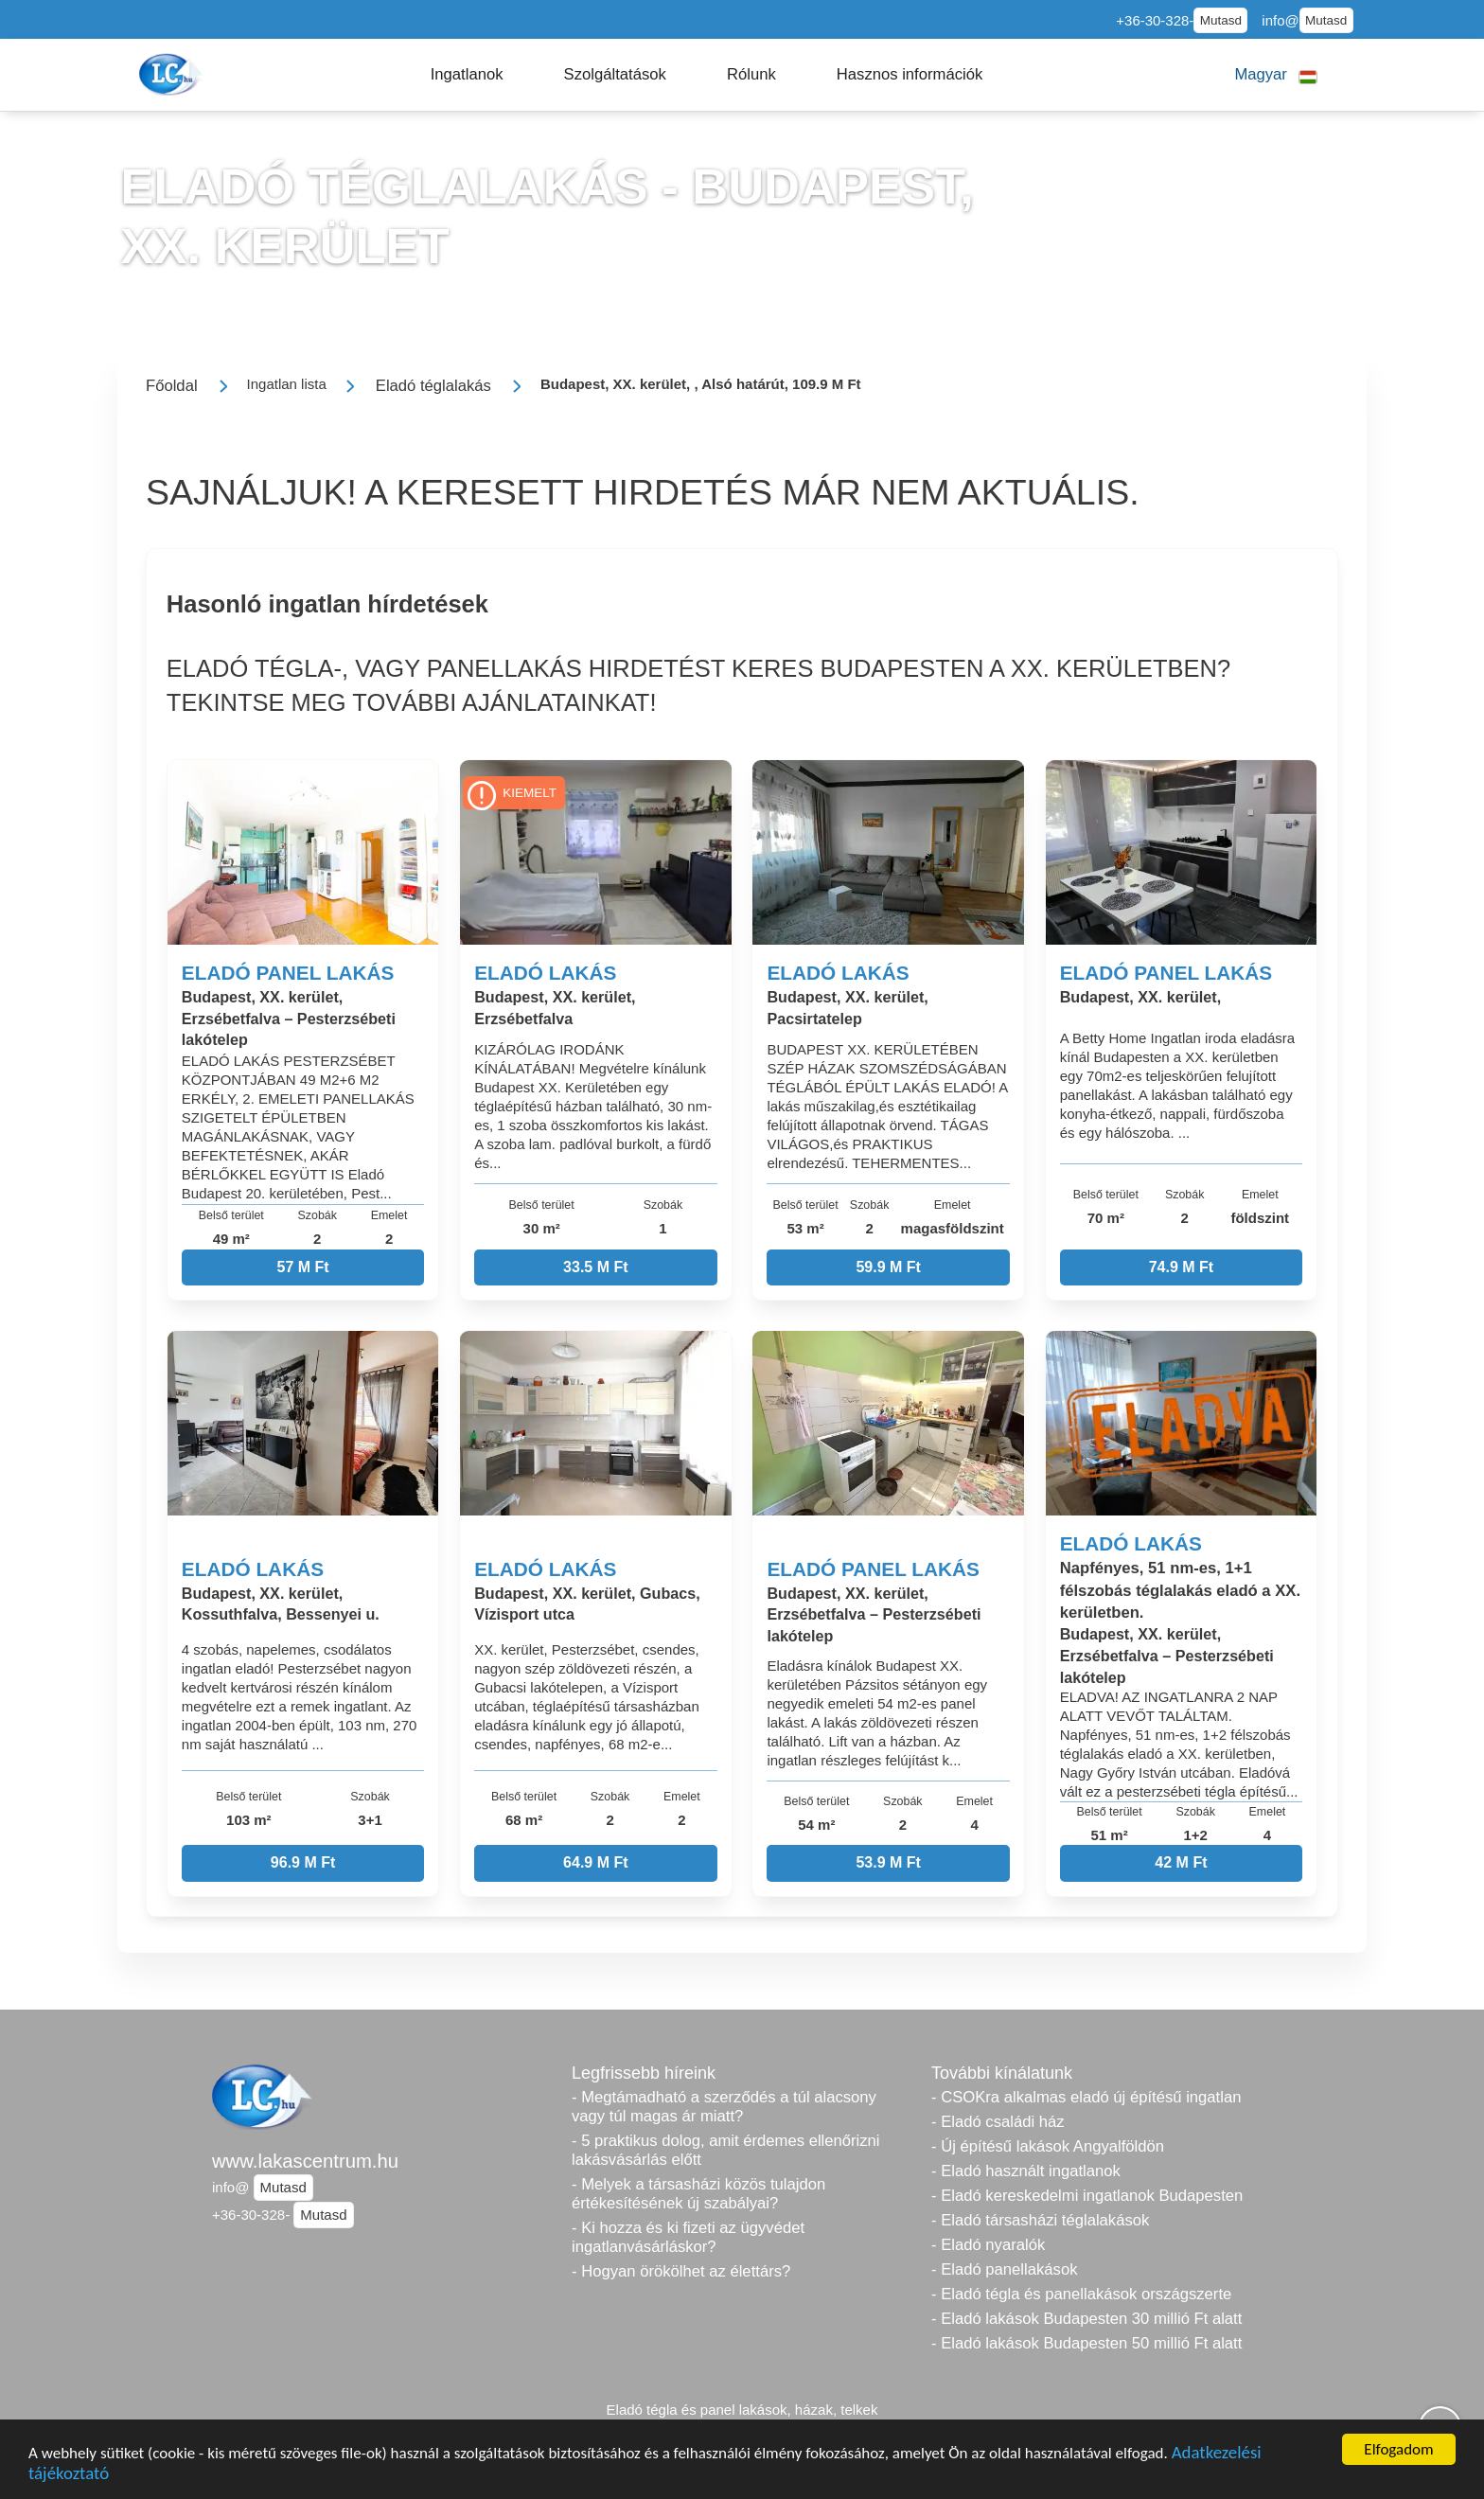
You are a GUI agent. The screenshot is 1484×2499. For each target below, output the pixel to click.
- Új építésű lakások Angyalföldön (1047, 2146)
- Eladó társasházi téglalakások (1040, 2220)
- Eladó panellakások (1004, 2269)
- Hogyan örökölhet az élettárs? (681, 2271)
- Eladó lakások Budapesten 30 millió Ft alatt (1086, 2319)
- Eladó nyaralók (988, 2245)
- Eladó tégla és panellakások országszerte (1081, 2294)
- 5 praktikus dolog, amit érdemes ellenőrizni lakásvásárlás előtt (726, 2150)
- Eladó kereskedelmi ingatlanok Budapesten (1087, 2196)
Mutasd (1221, 20)
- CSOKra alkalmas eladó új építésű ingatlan (1086, 2097)
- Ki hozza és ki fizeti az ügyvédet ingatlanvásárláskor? (688, 2237)
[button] (467, 74)
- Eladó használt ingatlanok (1026, 2171)
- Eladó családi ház (998, 2122)
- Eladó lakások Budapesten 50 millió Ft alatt (1086, 2343)
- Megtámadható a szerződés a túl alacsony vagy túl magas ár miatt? (724, 2106)
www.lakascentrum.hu (305, 2161)
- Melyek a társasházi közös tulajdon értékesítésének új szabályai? (698, 2193)
